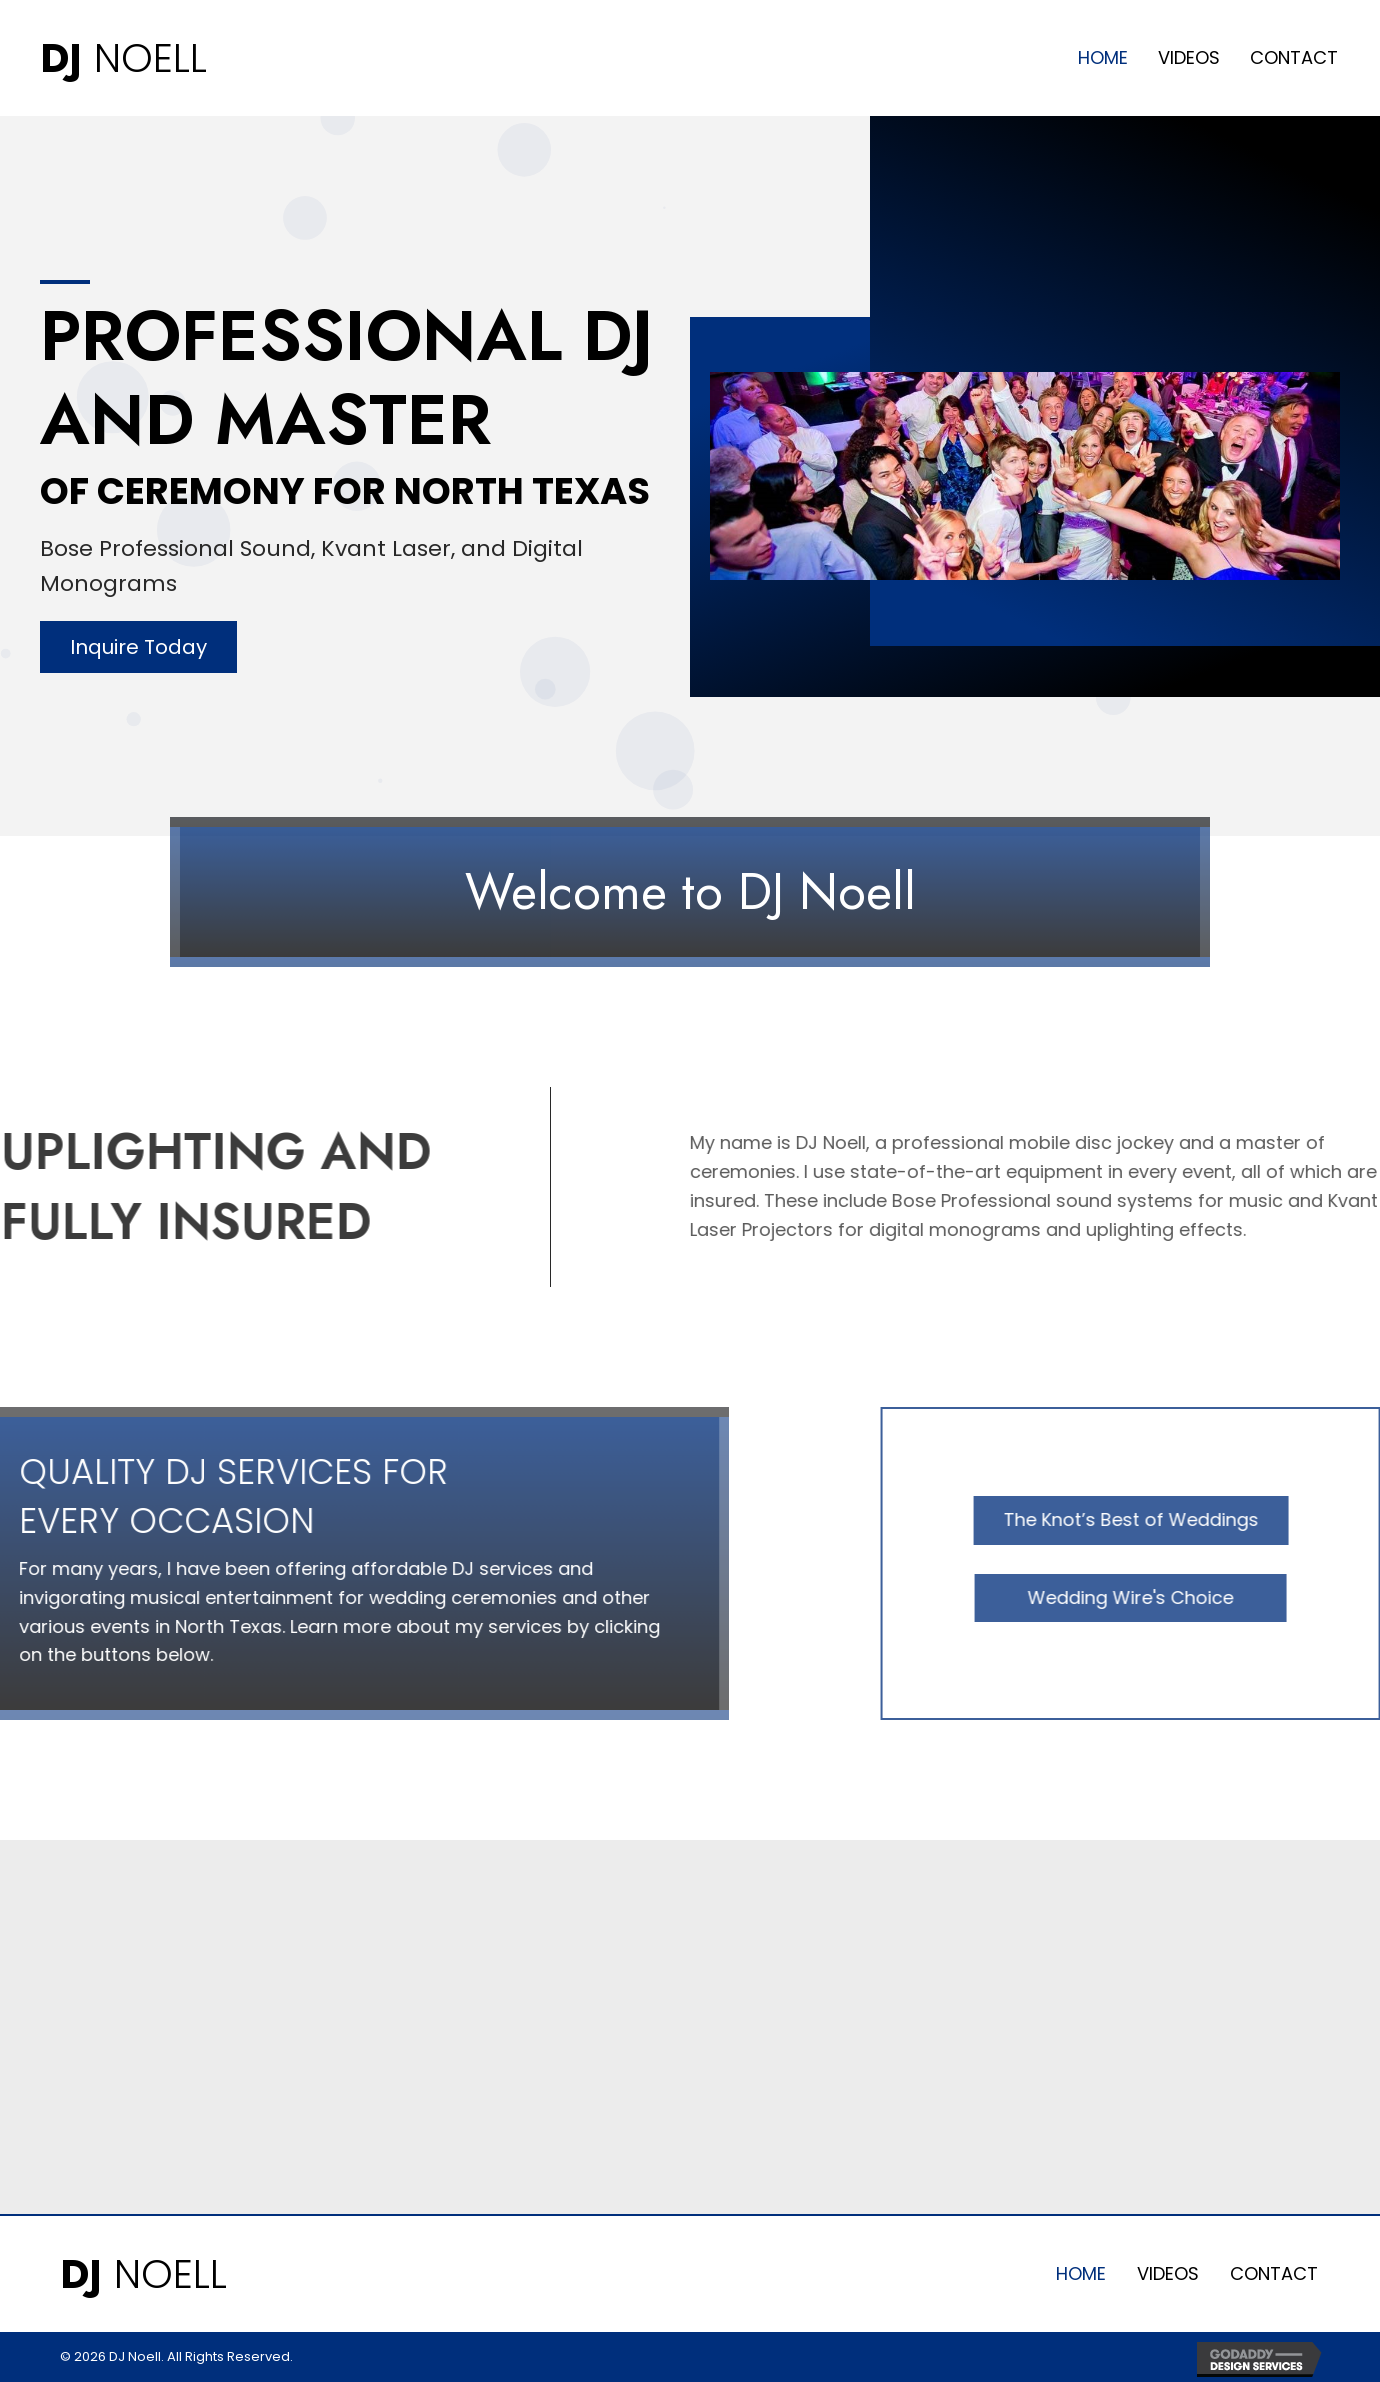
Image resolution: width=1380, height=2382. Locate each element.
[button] (138, 647)
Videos (1168, 2273)
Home (1081, 2273)
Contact (1274, 2273)
